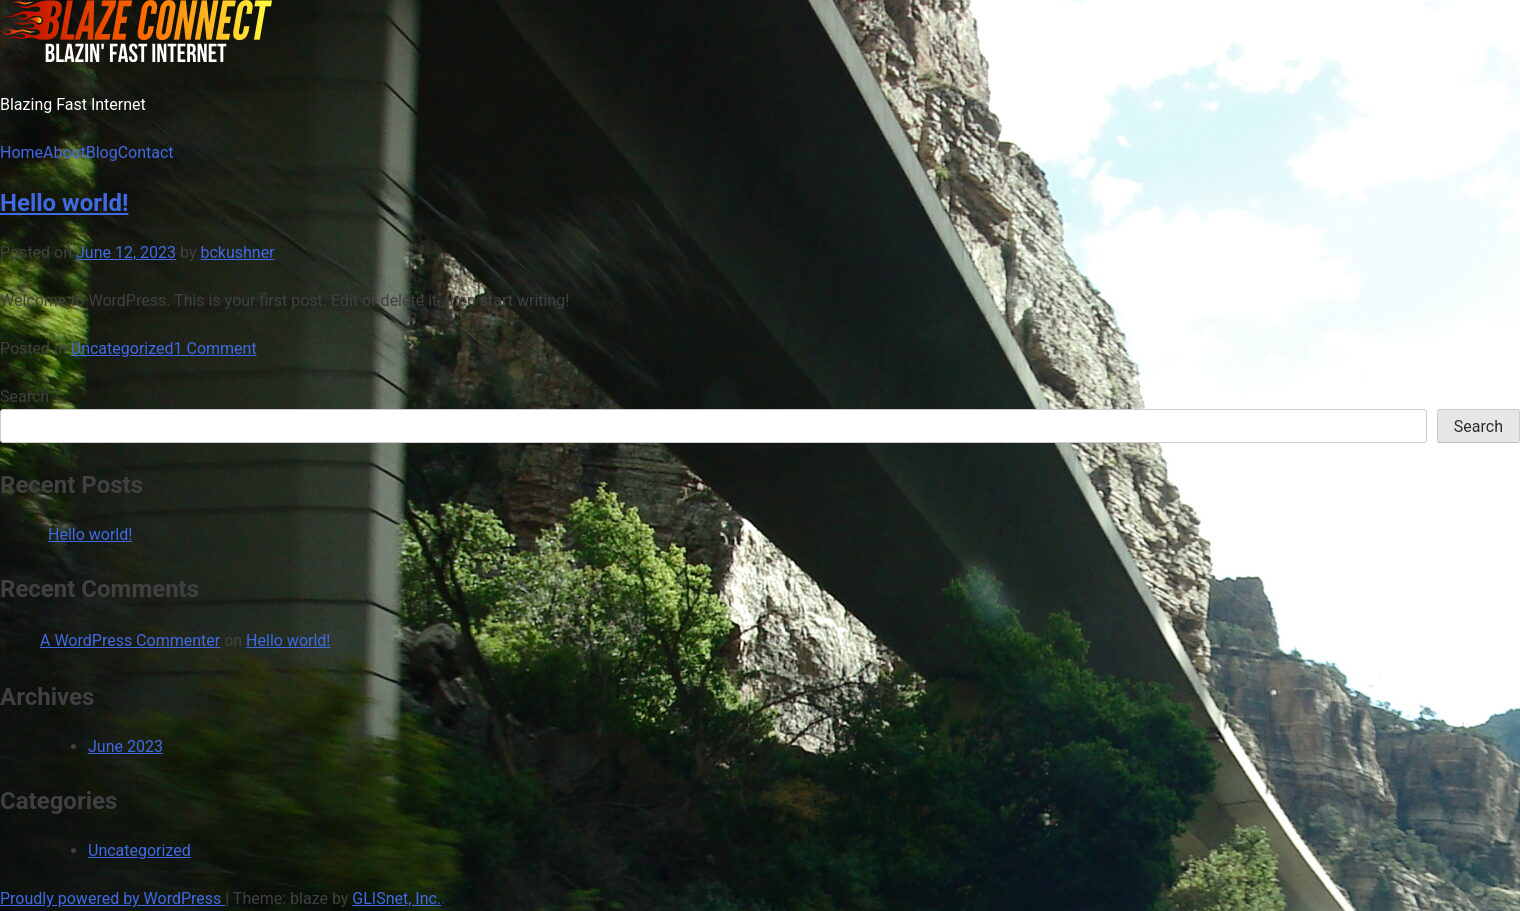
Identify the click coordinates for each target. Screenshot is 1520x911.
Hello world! (64, 203)
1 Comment (215, 348)
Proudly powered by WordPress (112, 898)
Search (24, 396)
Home (21, 152)
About (64, 152)
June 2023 (125, 746)
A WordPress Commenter (130, 640)
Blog (102, 152)
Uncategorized (122, 348)
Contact (146, 152)
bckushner (237, 252)
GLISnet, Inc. (396, 898)
